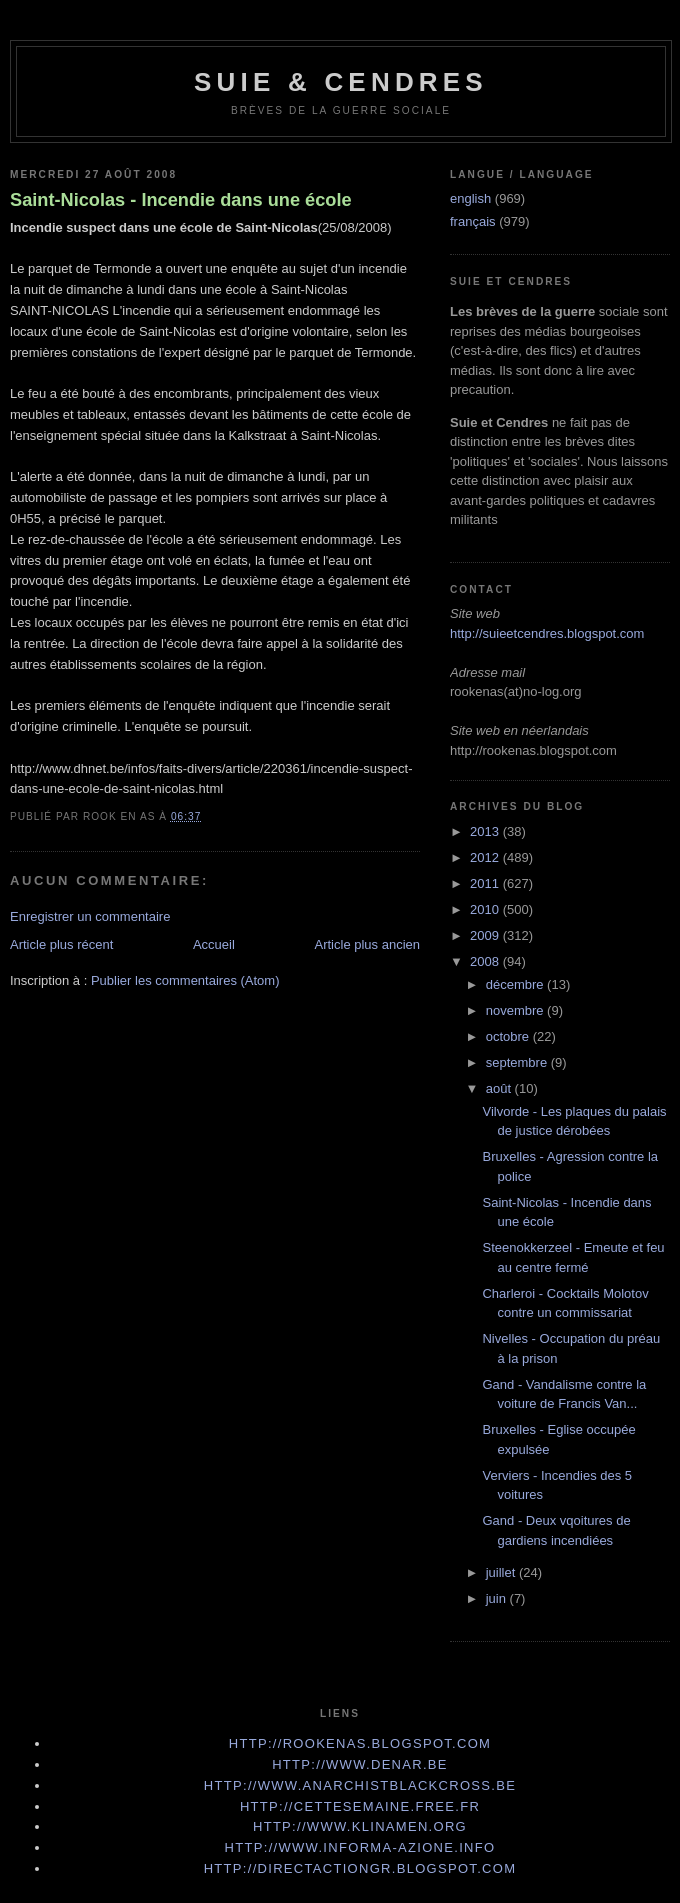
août (500, 1088)
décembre (516, 984)
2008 (486, 961)
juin (498, 1598)
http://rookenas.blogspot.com (360, 1743)
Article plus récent (61, 944)
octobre (509, 1036)
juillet (502, 1572)
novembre (516, 1010)
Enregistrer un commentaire (90, 916)
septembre (518, 1062)
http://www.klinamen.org (360, 1826)
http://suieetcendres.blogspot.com (547, 633)
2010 (486, 909)
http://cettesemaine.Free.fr (360, 1806)
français (473, 221)
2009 (486, 935)
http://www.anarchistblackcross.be (360, 1785)
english (470, 198)
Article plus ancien (368, 944)
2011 (486, 883)
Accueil (214, 944)
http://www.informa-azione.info (360, 1847)
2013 (486, 831)
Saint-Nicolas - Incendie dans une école (181, 200)
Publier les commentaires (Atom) (185, 980)
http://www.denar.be (360, 1764)
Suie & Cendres (341, 82)
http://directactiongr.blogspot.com (360, 1868)
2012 (486, 857)
